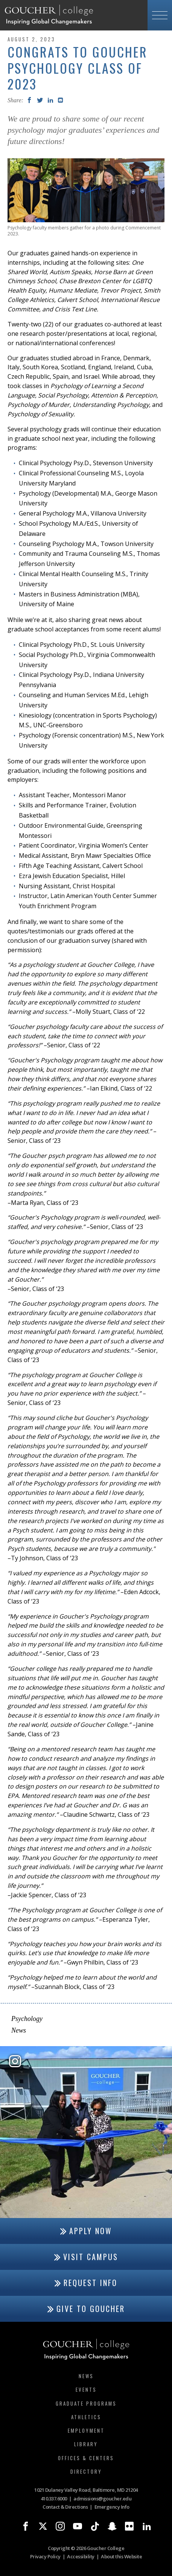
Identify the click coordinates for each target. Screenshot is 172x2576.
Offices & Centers (86, 2458)
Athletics (86, 2417)
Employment (86, 2430)
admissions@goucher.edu (102, 2498)
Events (86, 2389)
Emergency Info (111, 2506)
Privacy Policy (45, 2556)
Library (86, 2444)
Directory (86, 2471)
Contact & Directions (65, 2506)
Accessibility (80, 2556)
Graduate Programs (86, 2403)
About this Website (121, 2556)
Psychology (27, 2018)
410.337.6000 (54, 2498)
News (18, 2030)
